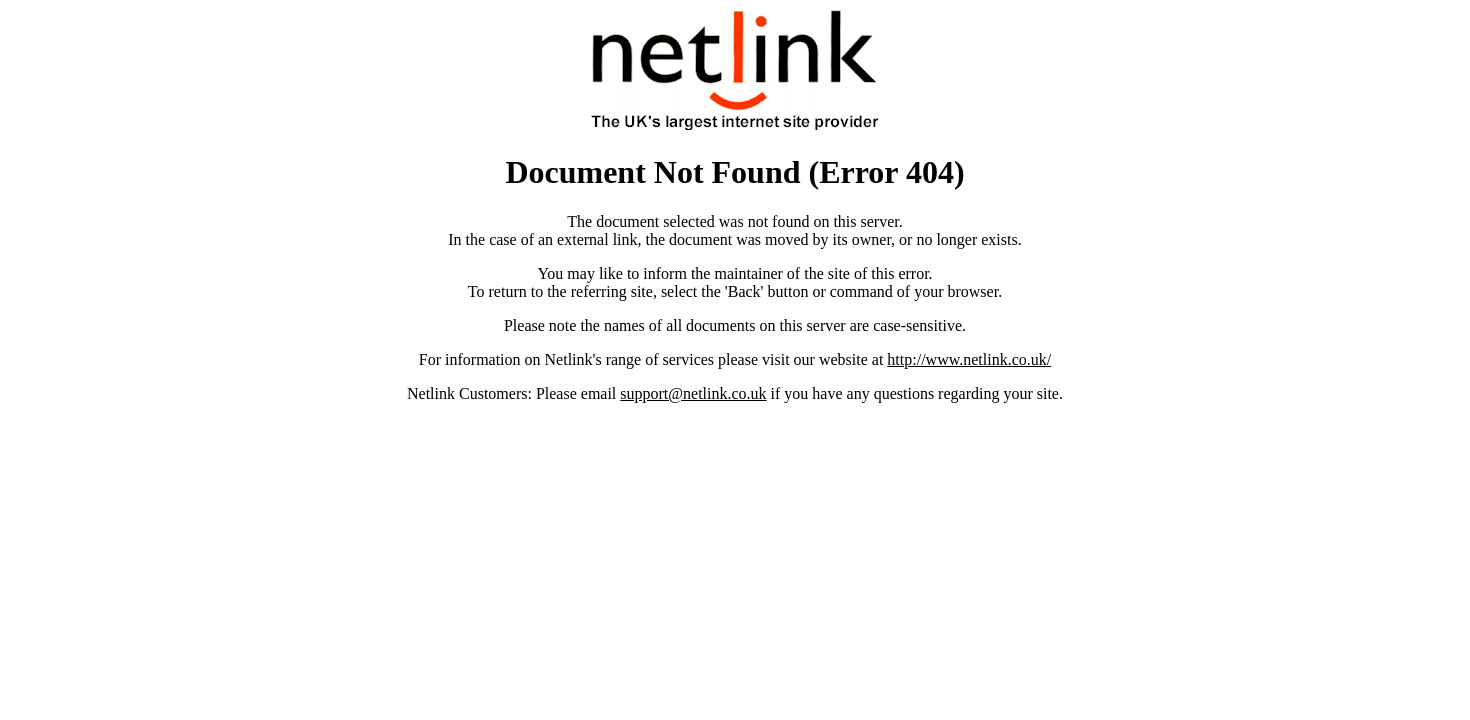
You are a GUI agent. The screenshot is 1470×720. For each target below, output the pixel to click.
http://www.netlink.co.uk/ (969, 359)
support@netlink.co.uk (693, 393)
